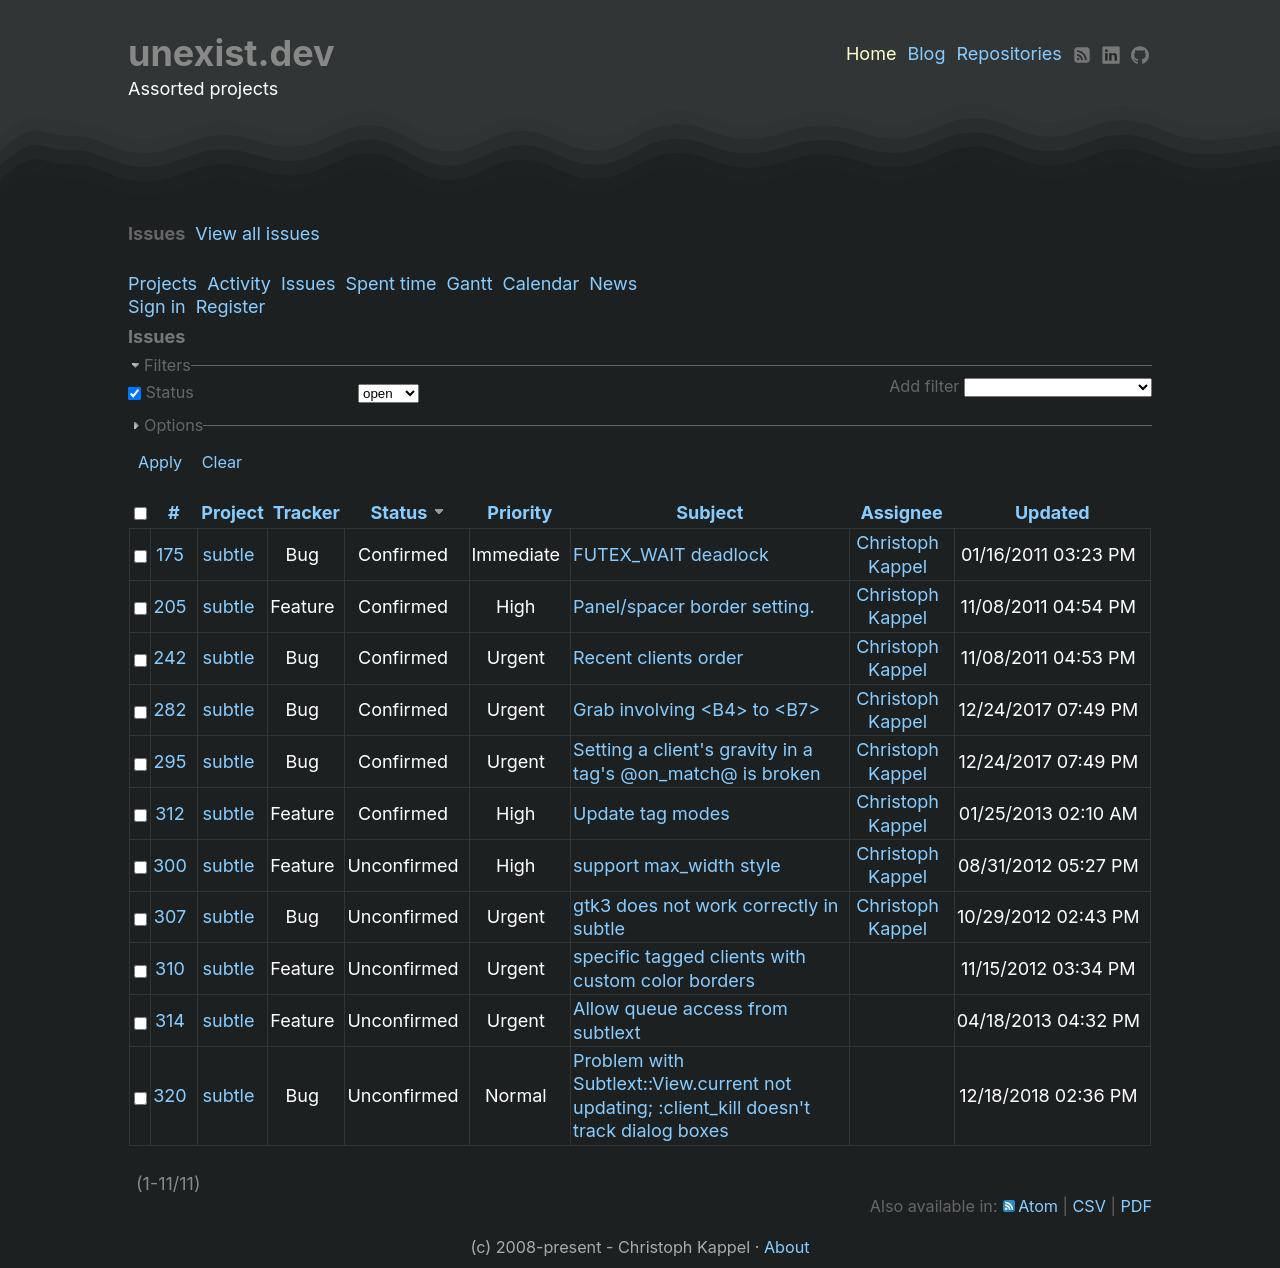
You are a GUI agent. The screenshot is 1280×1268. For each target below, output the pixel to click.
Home (871, 53)
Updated (1052, 512)
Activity (239, 283)
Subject (709, 512)
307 (170, 916)
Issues (308, 283)
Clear (222, 462)
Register (231, 306)
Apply (160, 462)
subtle (229, 554)
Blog (926, 53)
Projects (162, 283)
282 (169, 709)
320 (169, 1095)
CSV (1089, 1206)
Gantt (470, 283)
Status (167, 392)
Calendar (541, 283)
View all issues (262, 233)
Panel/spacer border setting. (694, 606)
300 (170, 865)
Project (232, 512)
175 (170, 554)
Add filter (924, 386)
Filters (167, 365)
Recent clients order (658, 657)
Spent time (390, 283)
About (787, 1247)
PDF (1136, 1206)
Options (173, 425)
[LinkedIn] (1111, 53)
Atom (1038, 1206)
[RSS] (1082, 53)
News (613, 283)
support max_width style (677, 865)
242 (169, 657)
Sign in (157, 306)
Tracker (306, 512)
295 (170, 761)
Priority (519, 512)
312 (169, 813)
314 (170, 1020)
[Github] (1140, 53)
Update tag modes (651, 813)
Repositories (1009, 53)
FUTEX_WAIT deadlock (671, 554)
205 (169, 606)
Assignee (901, 512)
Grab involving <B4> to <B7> (696, 709)
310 (170, 968)
